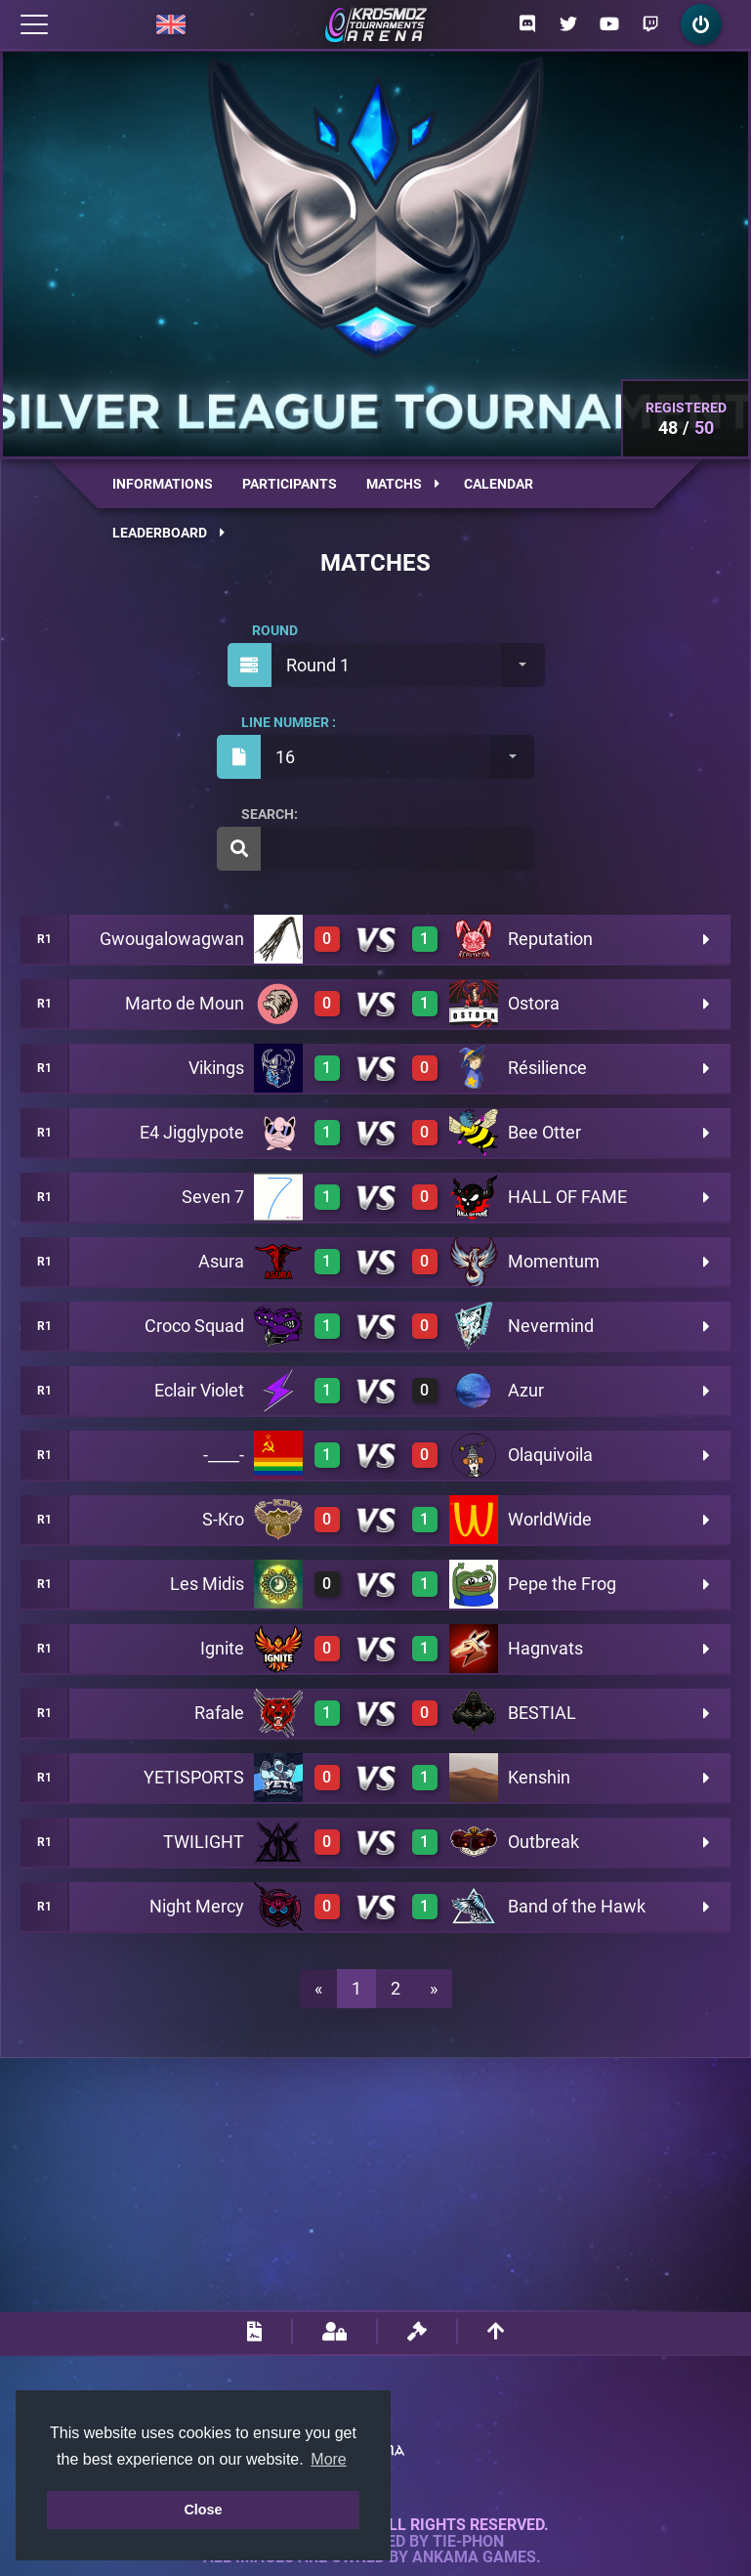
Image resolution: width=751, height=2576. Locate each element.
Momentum (554, 1261)
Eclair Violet (199, 1390)
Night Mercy (196, 1906)
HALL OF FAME (567, 1196)
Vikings (216, 1067)
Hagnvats (545, 1648)
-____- (223, 1454)
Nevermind (551, 1325)
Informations (162, 484)
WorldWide (550, 1519)
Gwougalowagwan (172, 938)
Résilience (547, 1067)
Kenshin (539, 1777)
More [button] (328, 2459)
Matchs (402, 484)
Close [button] (203, 2509)
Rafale (219, 1712)
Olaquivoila (550, 1454)
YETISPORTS (194, 1777)
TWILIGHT (203, 1841)
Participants (289, 484)
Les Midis (207, 1583)
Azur (526, 1390)
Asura (221, 1261)
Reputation (550, 938)
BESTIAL (542, 1712)
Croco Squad (194, 1325)
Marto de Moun (184, 1003)
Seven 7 (213, 1196)
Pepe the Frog (562, 1583)
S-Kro (223, 1519)
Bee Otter (544, 1132)
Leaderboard (168, 532)
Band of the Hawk (577, 1906)
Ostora (534, 1003)
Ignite (222, 1648)
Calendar (498, 484)
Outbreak (543, 1841)
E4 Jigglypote (192, 1132)
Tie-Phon (468, 2542)
